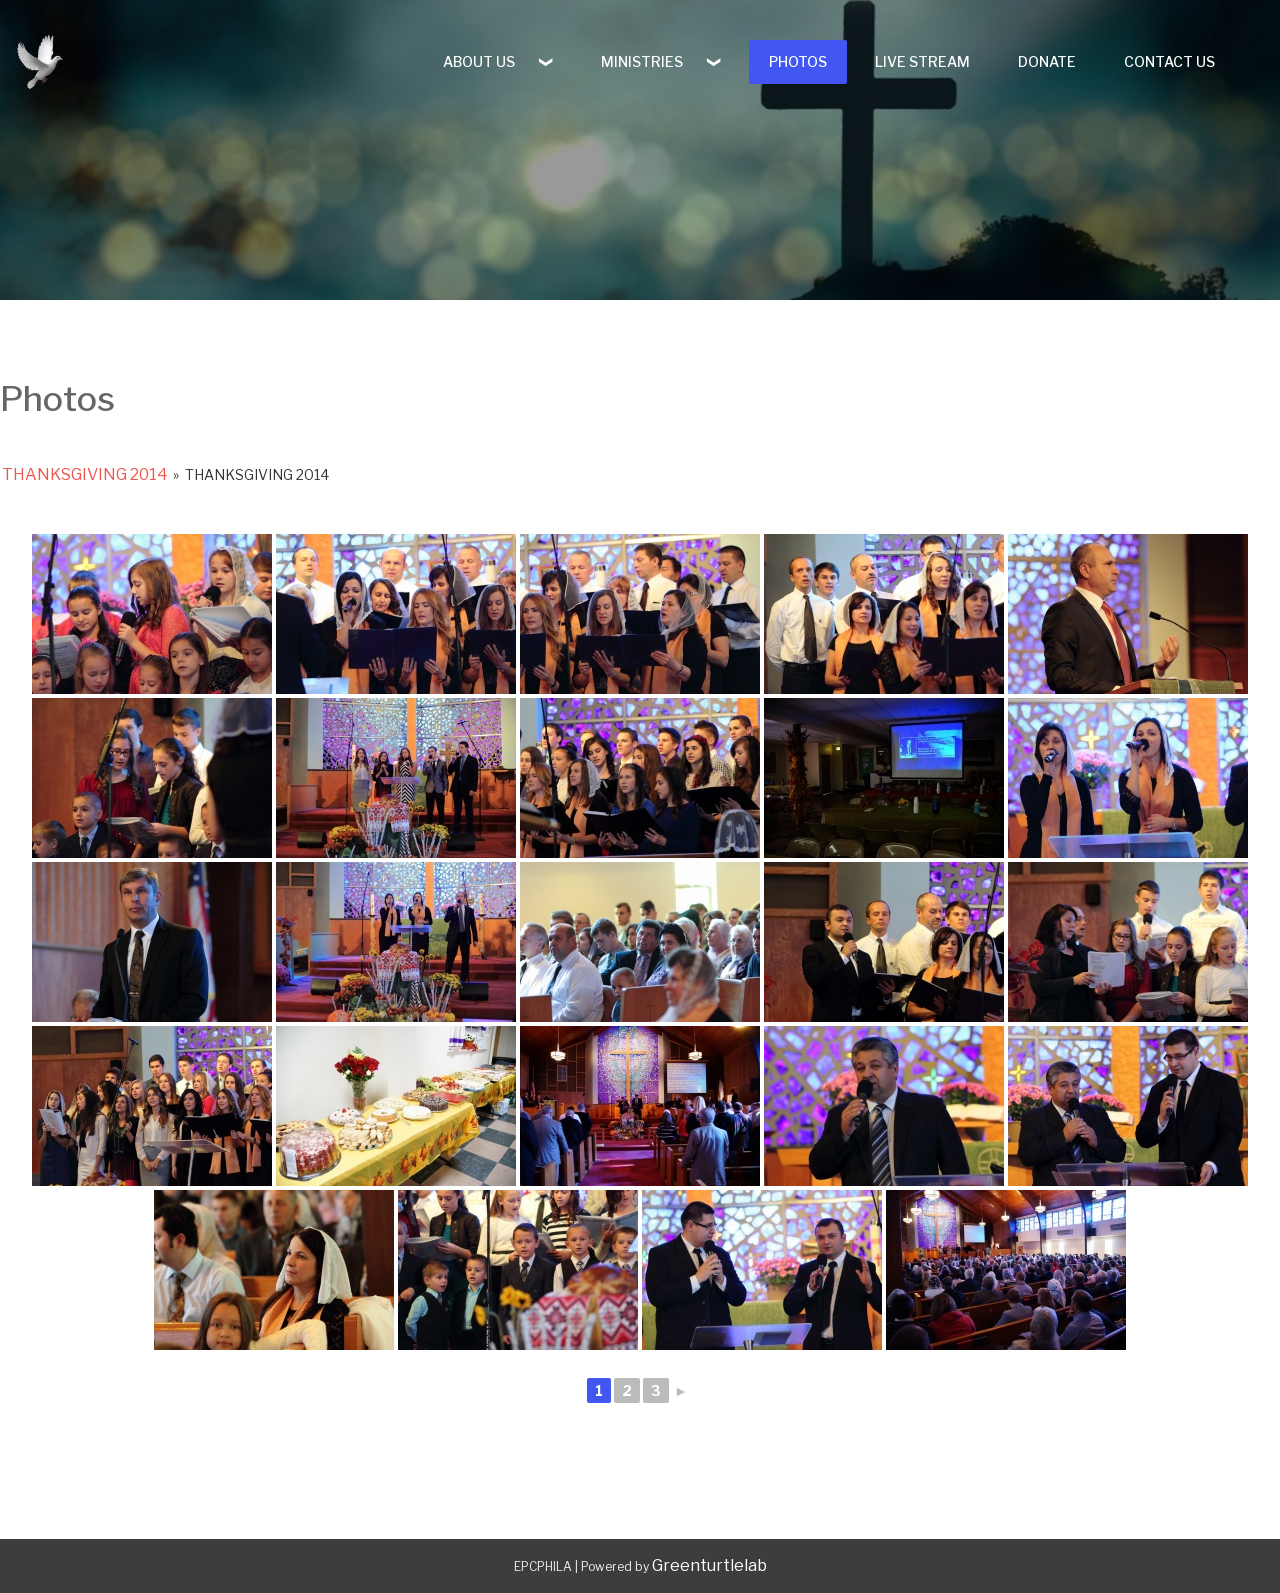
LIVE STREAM (922, 61)
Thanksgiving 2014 (85, 474)
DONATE (1047, 61)
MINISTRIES (642, 61)
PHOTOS (798, 61)
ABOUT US (479, 61)
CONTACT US (1169, 61)
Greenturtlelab (709, 1565)
